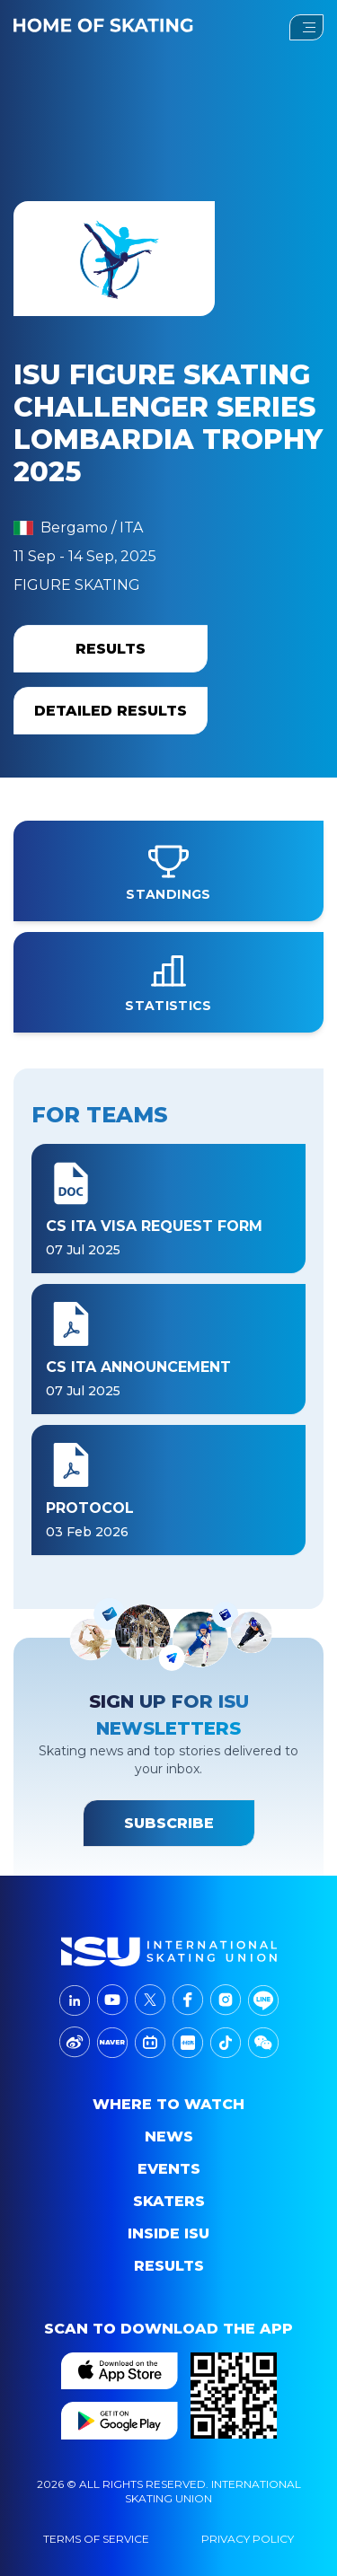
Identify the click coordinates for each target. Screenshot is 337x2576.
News (169, 2136)
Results (169, 2265)
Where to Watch (168, 2104)
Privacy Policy (247, 2538)
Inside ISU (168, 2233)
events (168, 2168)
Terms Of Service (96, 2538)
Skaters (169, 2201)
